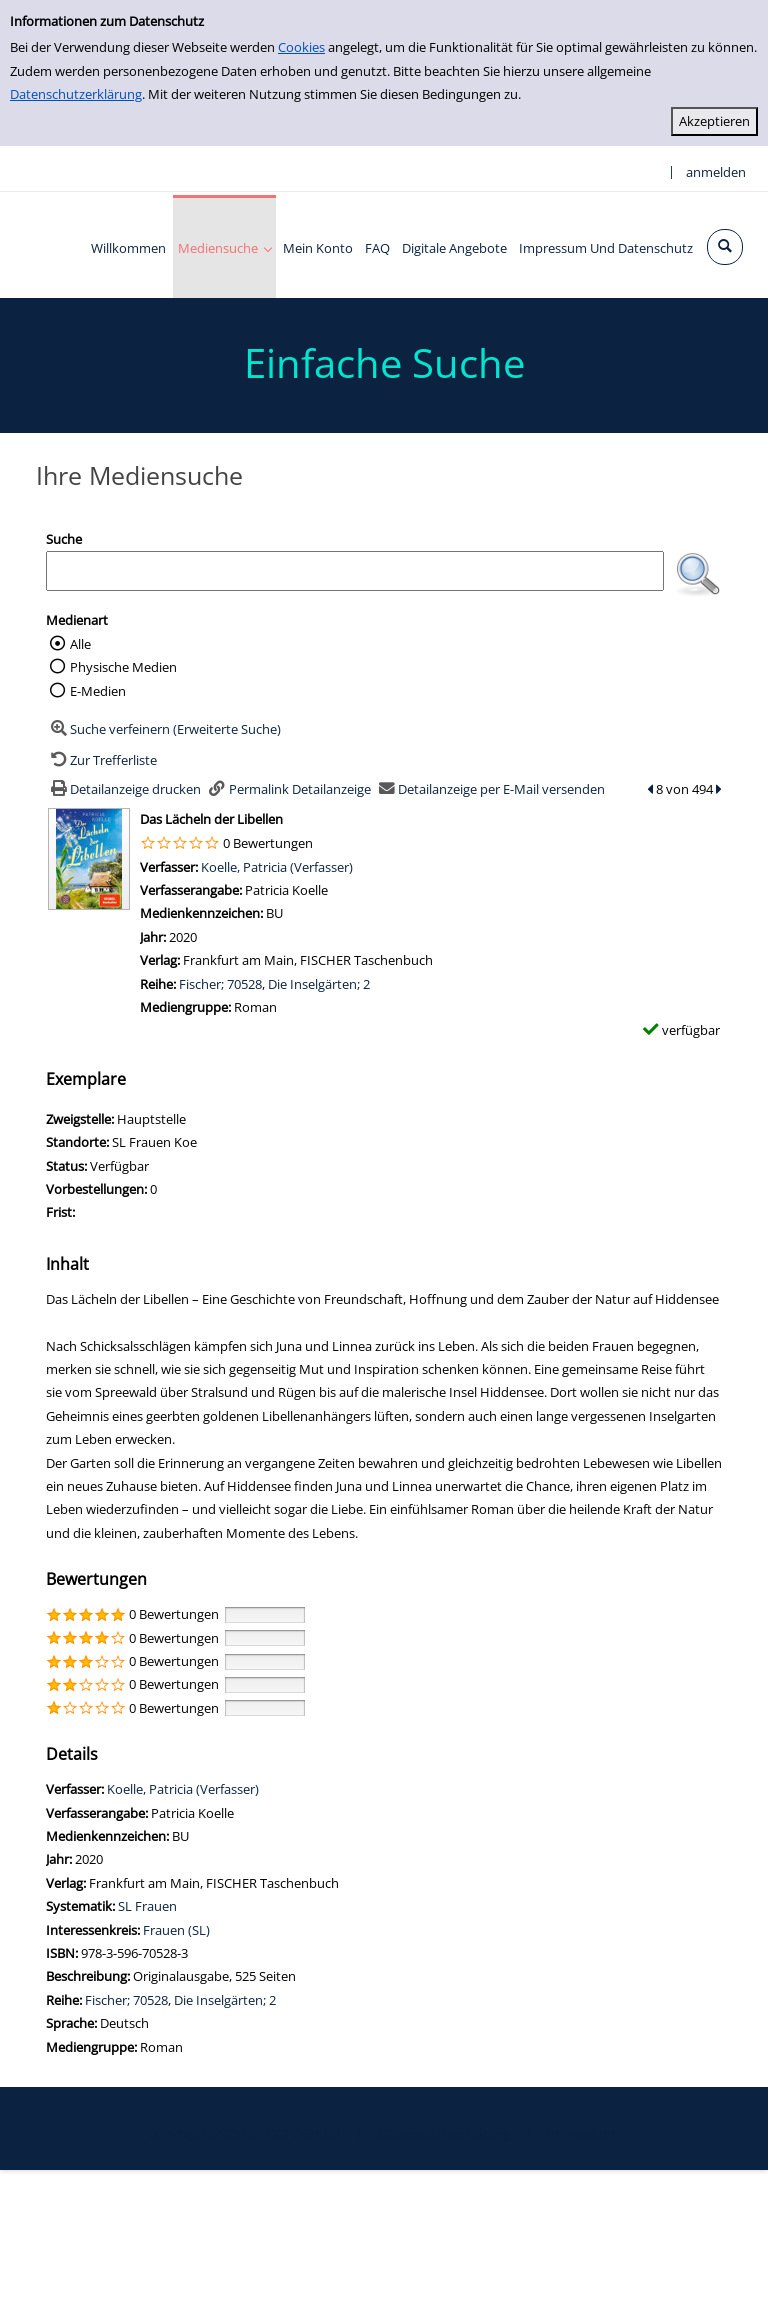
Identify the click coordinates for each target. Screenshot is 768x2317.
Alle (80, 644)
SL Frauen (147, 1906)
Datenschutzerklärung (76, 94)
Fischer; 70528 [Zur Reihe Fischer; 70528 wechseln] (220, 984)
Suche (64, 539)
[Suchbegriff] (355, 571)
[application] (224, 246)
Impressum (581, 2133)
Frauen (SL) (176, 1930)
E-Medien (98, 691)
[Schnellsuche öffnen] (725, 247)
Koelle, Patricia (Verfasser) (277, 867)
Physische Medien (123, 667)
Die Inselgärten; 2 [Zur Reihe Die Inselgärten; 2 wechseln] (319, 984)
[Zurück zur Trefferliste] (101, 760)
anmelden (716, 172)
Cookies (301, 47)
